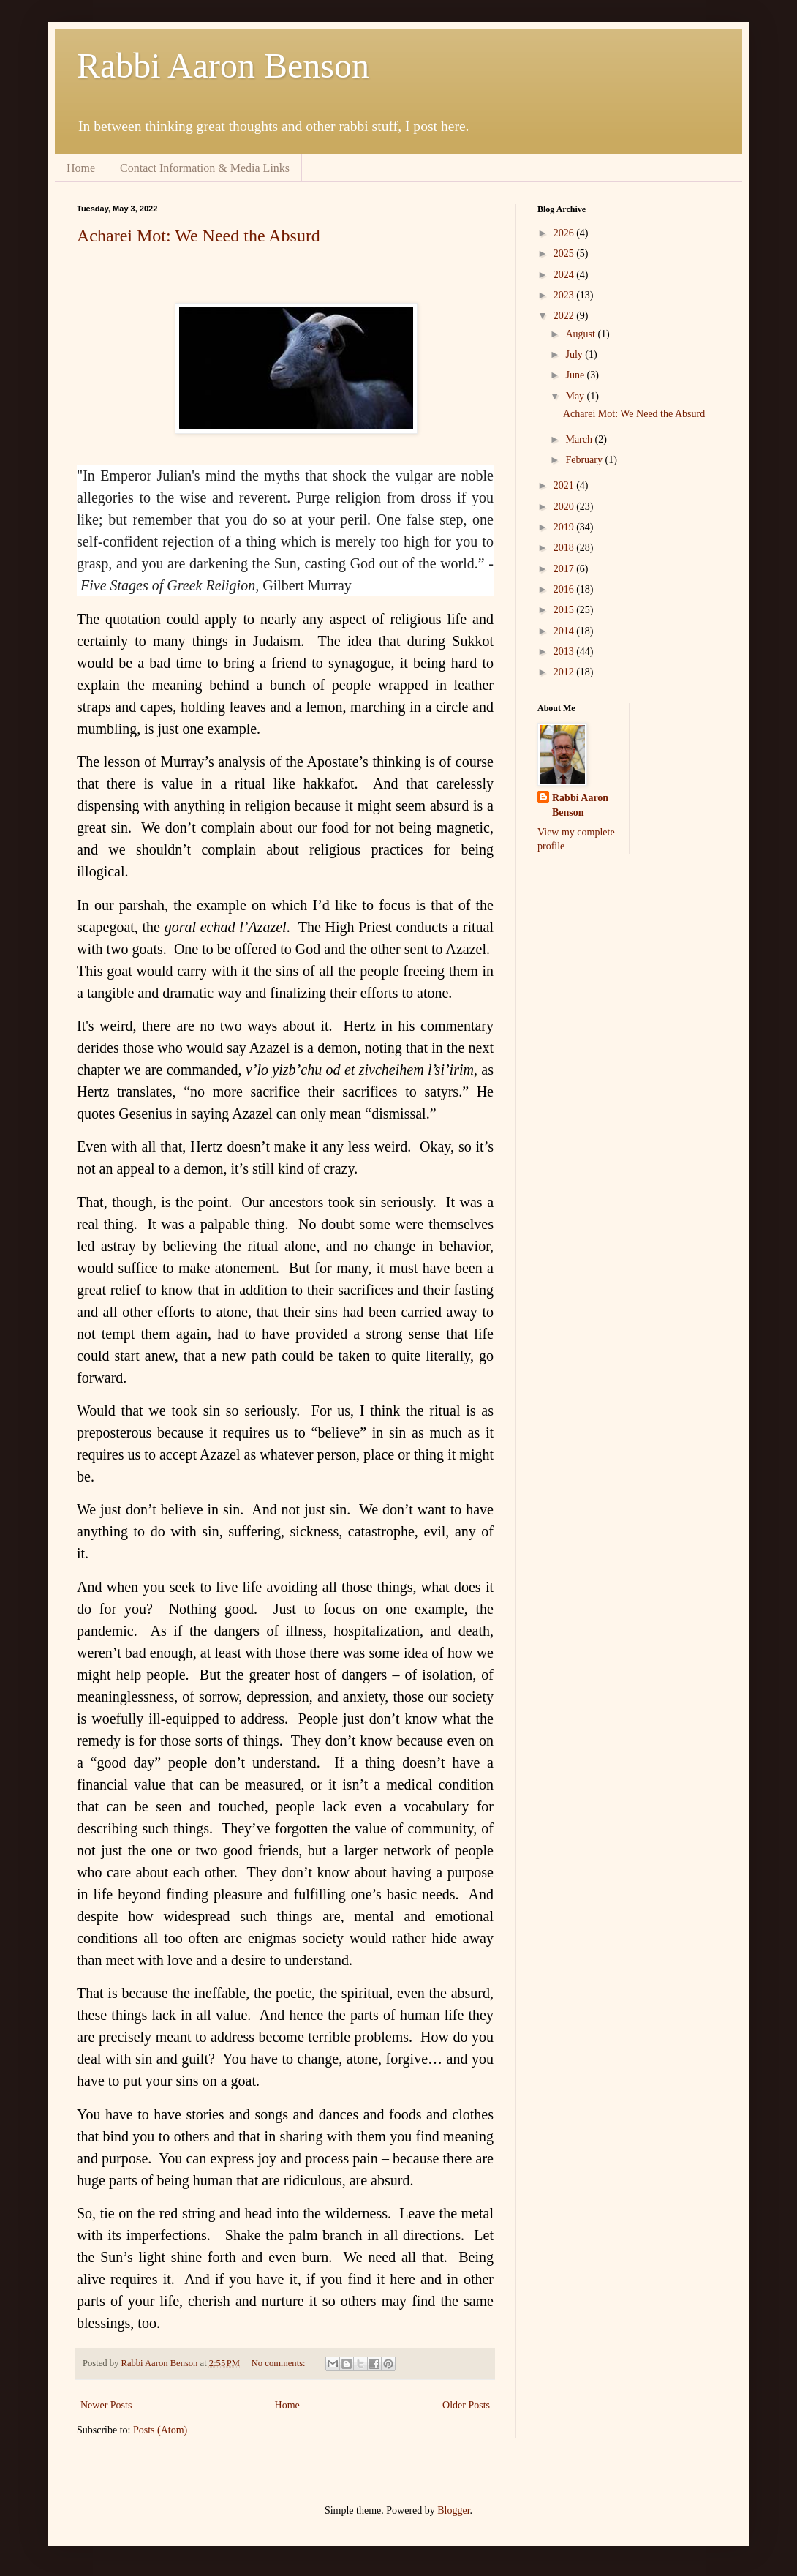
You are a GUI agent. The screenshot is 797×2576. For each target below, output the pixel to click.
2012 (565, 671)
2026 (565, 233)
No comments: (280, 2363)
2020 (565, 506)
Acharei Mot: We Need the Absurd (198, 235)
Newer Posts (106, 2405)
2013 (565, 651)
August (581, 333)
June (575, 374)
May (575, 396)
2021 (565, 485)
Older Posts (466, 2405)
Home (81, 168)
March (579, 439)
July (575, 354)
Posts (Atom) (160, 2430)
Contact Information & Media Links (205, 168)
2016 (565, 589)
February (585, 459)
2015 (565, 609)
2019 (565, 527)
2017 (565, 568)
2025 (565, 253)
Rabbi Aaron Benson (223, 65)
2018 (565, 547)
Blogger (453, 2510)
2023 (565, 295)
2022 (565, 315)
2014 (565, 631)
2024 (565, 274)
